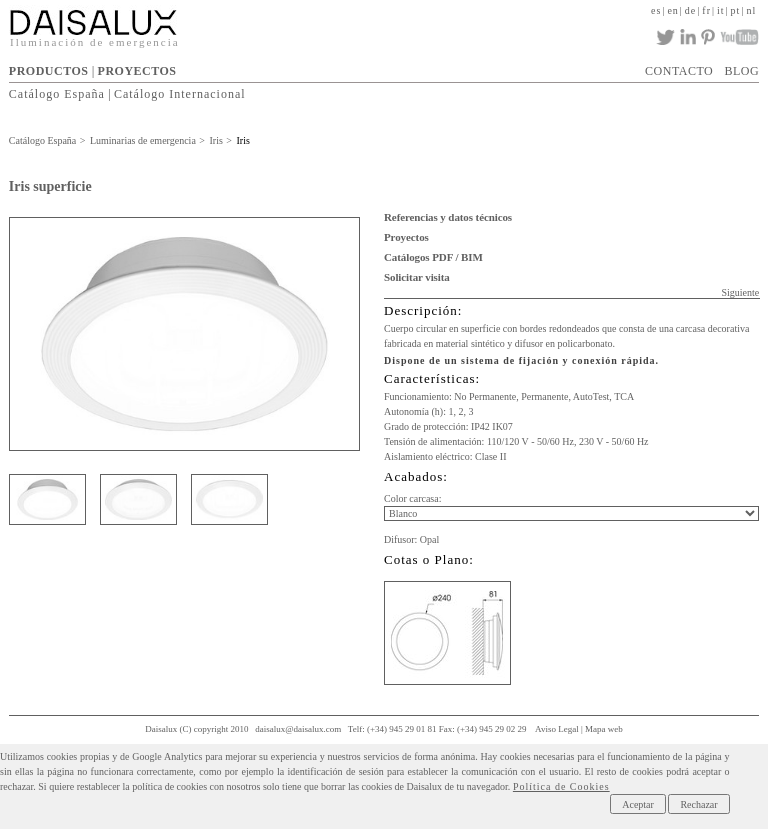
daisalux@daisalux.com (298, 729)
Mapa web (604, 729)
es (656, 10)
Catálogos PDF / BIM (433, 257)
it (721, 10)
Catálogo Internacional (180, 94)
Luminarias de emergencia (143, 140)
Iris (215, 140)
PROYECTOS (137, 71)
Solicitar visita (417, 277)
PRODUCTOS (49, 71)
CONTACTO (679, 71)
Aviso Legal (557, 729)
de (690, 10)
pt (736, 10)
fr (706, 10)
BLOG (741, 71)
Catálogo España (57, 94)
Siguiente (740, 292)
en (672, 10)
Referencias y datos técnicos (448, 217)
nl (751, 10)
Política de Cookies (561, 786)
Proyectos (406, 237)
